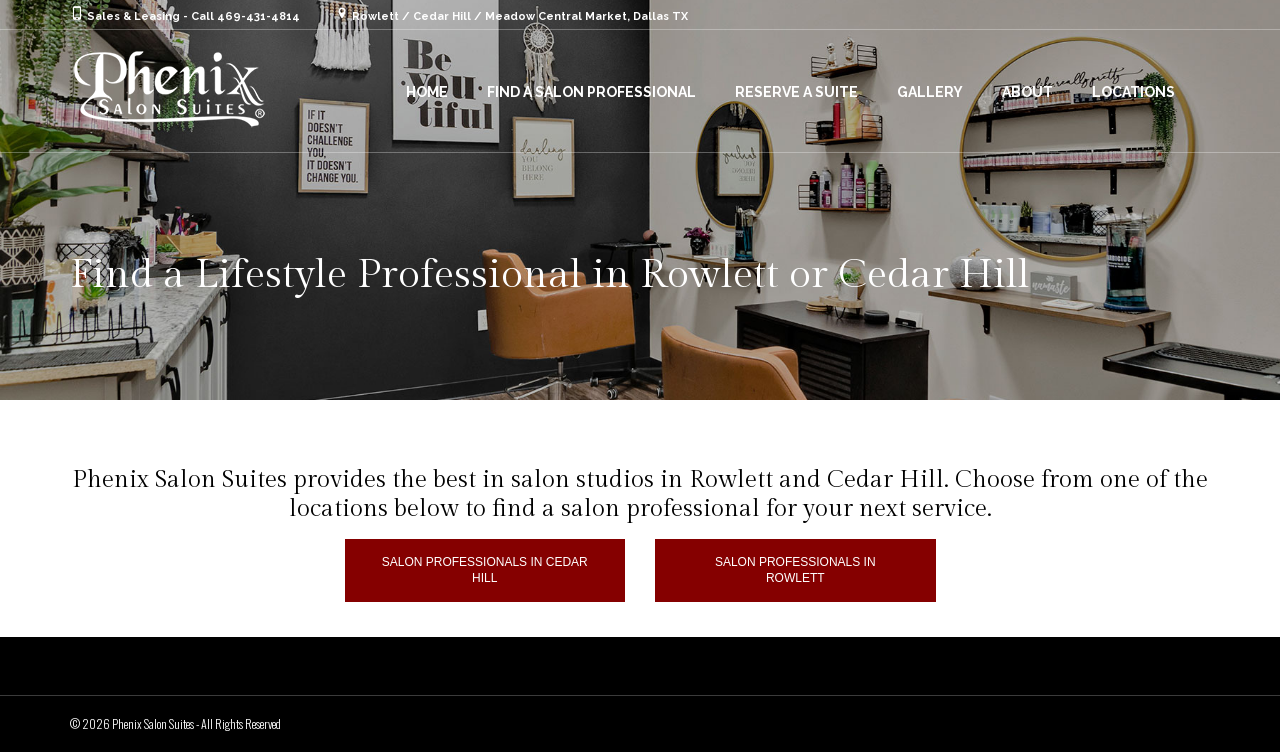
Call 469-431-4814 (245, 16)
